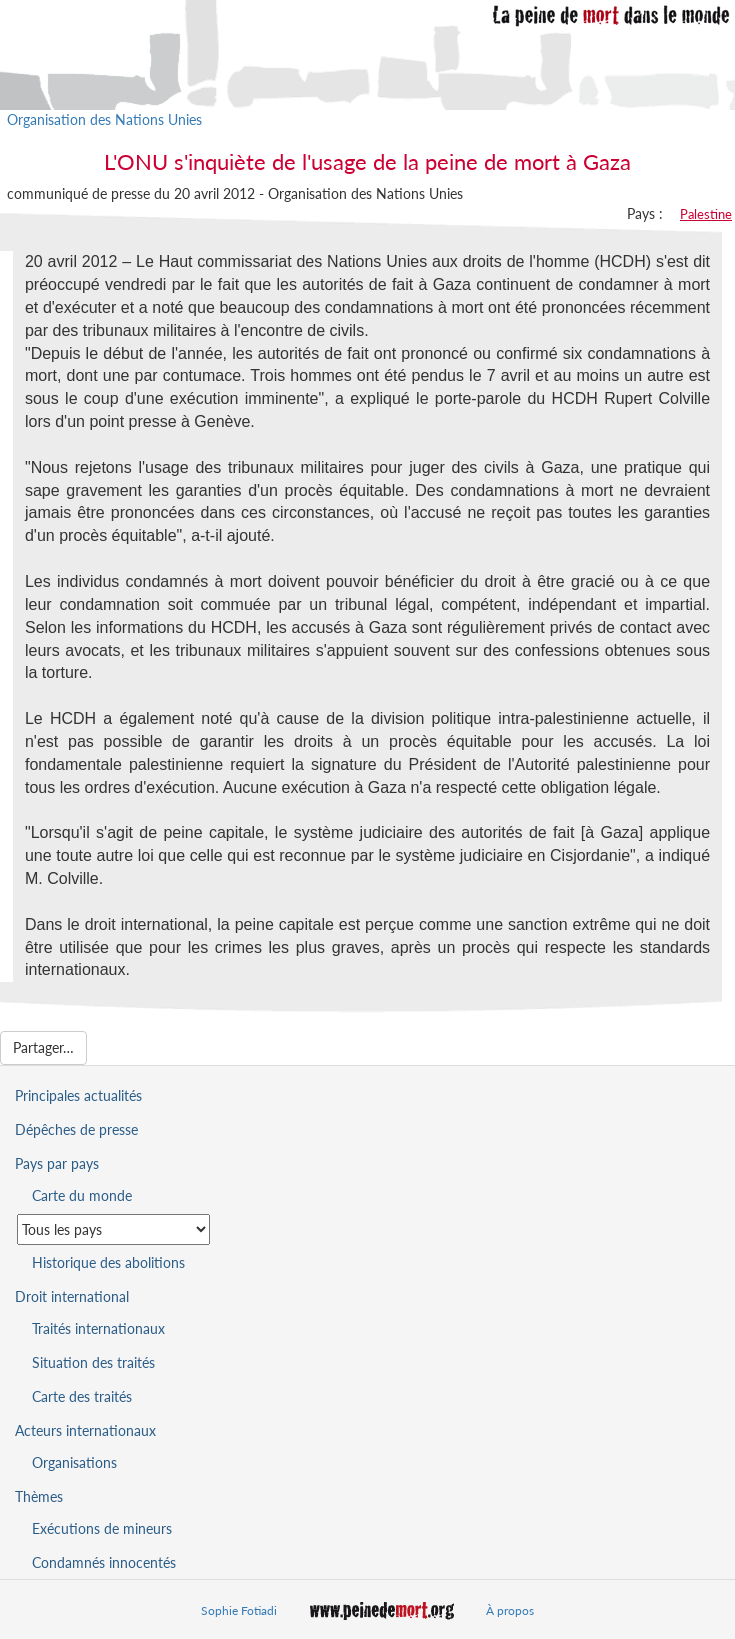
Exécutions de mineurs (102, 1528)
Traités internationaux (98, 1328)
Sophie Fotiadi (239, 1610)
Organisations (74, 1462)
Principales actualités (78, 1095)
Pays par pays (57, 1163)
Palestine (706, 214)
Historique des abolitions (108, 1262)
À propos (510, 1610)
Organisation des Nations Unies (104, 119)
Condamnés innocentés (104, 1562)
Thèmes (39, 1496)
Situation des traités (93, 1362)
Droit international (72, 1296)
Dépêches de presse (76, 1129)
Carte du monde (82, 1195)
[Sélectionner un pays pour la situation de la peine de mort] (113, 1229)
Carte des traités (82, 1396)
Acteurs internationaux (85, 1430)
